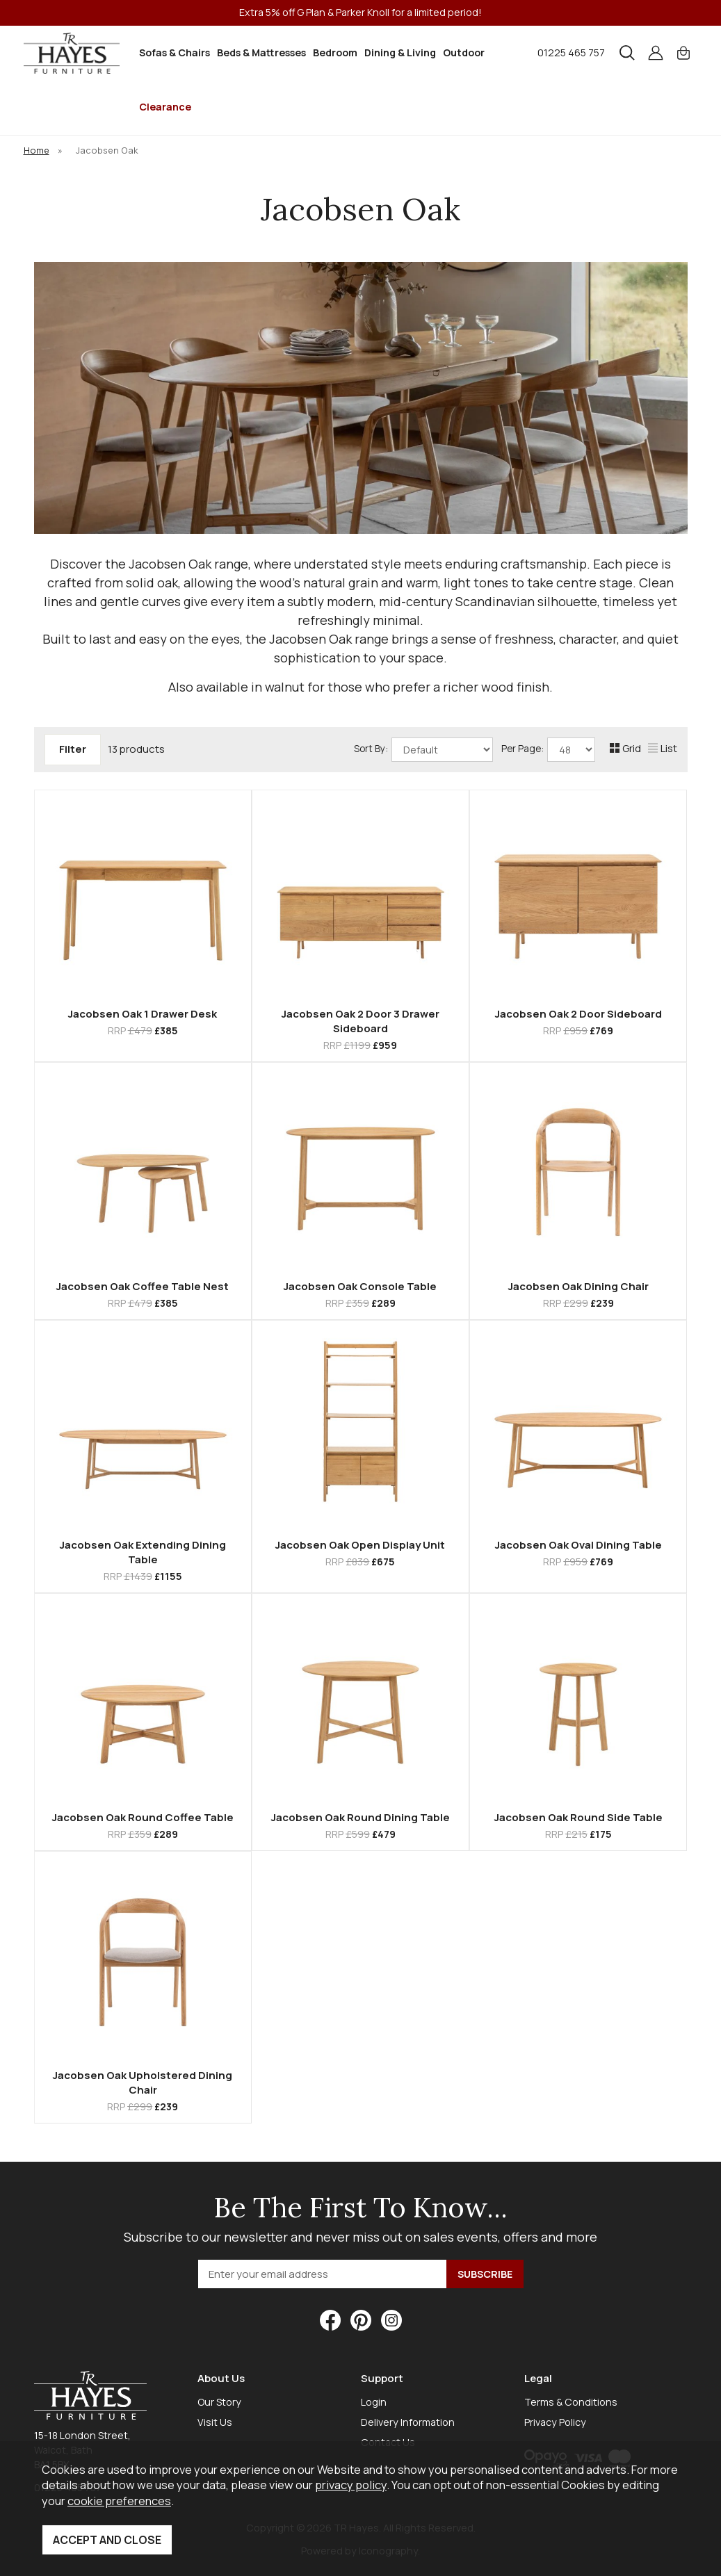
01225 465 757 (571, 52)
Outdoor (464, 52)
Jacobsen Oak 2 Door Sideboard (578, 1013)
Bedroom (335, 52)
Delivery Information (408, 2422)
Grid (625, 748)
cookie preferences (119, 2501)
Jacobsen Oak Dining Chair (578, 1286)
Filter (72, 749)
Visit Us (214, 2422)
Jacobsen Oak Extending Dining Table (143, 1552)
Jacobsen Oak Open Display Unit (360, 1545)
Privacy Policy (555, 2422)
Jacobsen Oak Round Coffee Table (143, 1817)
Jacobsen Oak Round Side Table (578, 1817)
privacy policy (351, 2485)
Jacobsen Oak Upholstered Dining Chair (142, 2082)
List (662, 748)
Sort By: (423, 749)
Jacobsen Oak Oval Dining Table (578, 1545)
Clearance (165, 106)
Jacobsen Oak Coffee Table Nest (142, 1286)
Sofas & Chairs (174, 52)
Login (374, 2401)
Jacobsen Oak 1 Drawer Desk (142, 1013)
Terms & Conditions (570, 2401)
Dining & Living (400, 52)
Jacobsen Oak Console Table (360, 1286)
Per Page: (548, 749)
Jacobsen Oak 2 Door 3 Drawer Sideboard (360, 1021)
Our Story (219, 2401)
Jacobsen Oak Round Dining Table (360, 1817)
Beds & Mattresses (261, 52)
